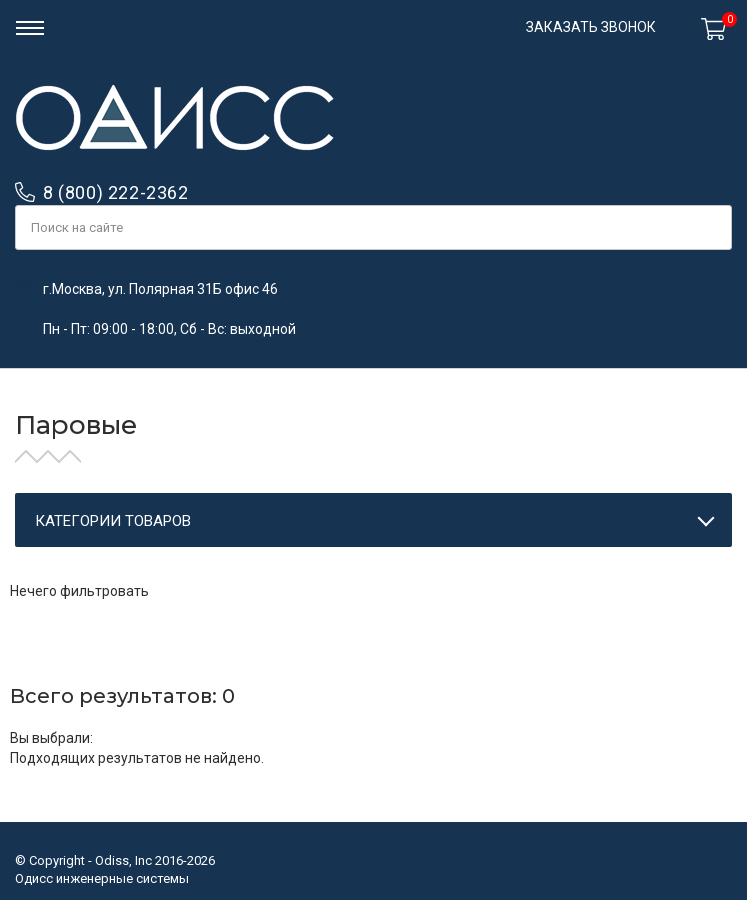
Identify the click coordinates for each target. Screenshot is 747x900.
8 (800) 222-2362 (116, 192)
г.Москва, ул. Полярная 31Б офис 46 (160, 289)
